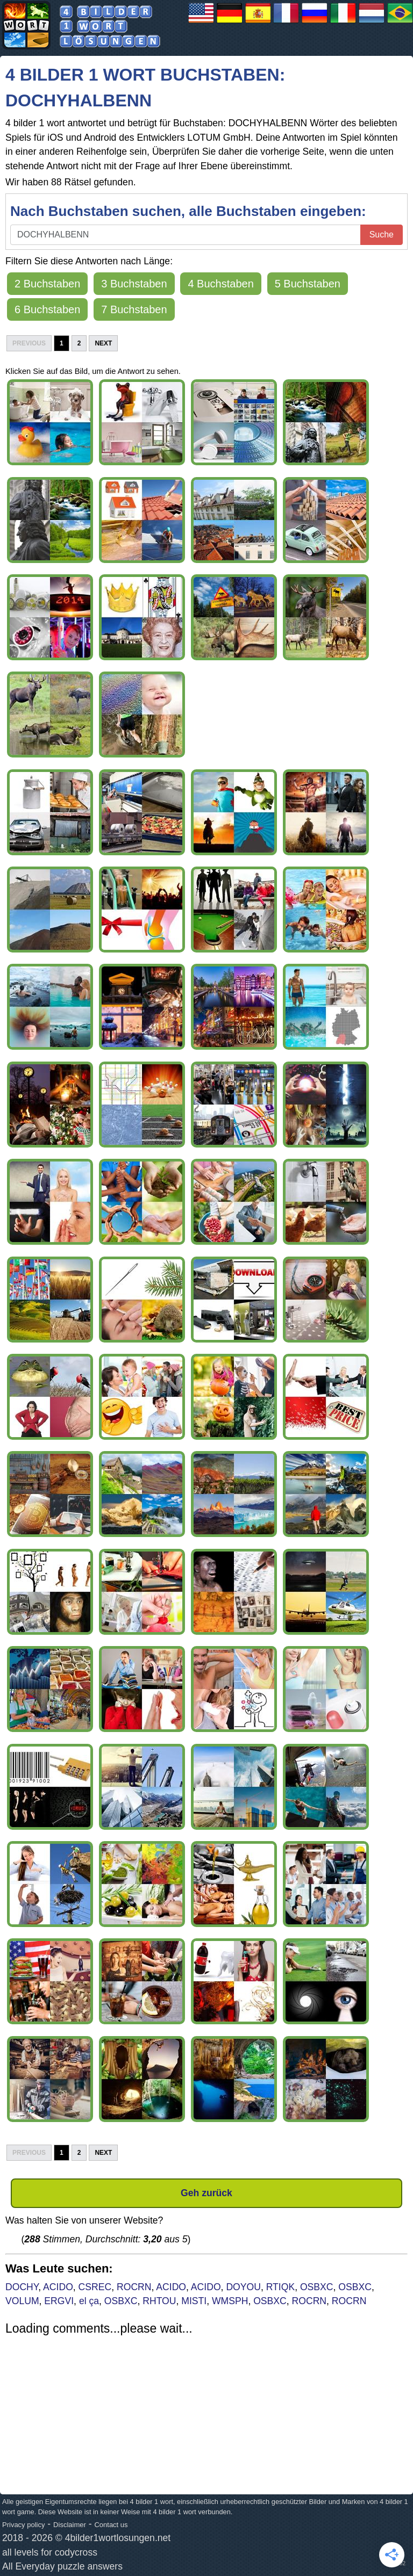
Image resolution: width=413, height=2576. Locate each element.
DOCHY (21, 2287)
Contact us (110, 2525)
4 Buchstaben (220, 284)
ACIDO (58, 2287)
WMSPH (230, 2301)
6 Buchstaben (47, 309)
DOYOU (243, 2287)
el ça (89, 2301)
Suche (381, 234)
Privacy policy (23, 2525)
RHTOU (159, 2301)
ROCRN (134, 2287)
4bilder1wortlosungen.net (118, 2537)
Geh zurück (206, 2193)
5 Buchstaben (307, 284)
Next (103, 343)
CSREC (95, 2287)
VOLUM (22, 2301)
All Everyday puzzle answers (62, 2566)
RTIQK (280, 2287)
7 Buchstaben (134, 309)
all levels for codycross (49, 2552)
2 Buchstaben (47, 284)
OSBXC (316, 2287)
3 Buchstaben (134, 284)
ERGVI (59, 2301)
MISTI (193, 2301)
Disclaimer (69, 2525)
